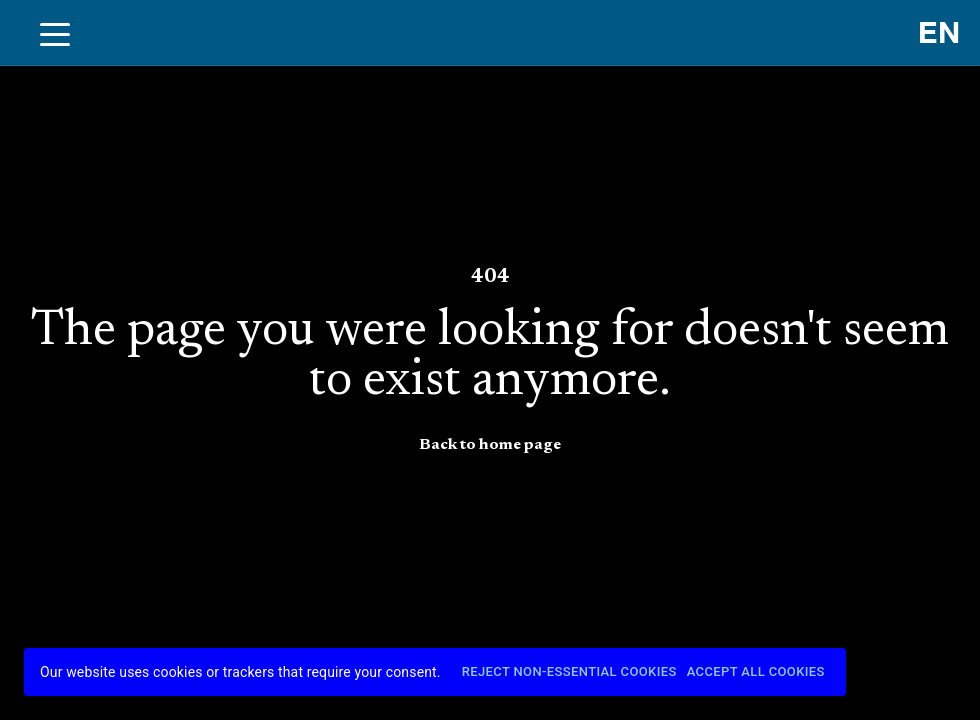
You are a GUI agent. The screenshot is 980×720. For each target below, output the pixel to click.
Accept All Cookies (756, 672)
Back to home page (490, 445)
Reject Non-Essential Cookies (569, 672)
